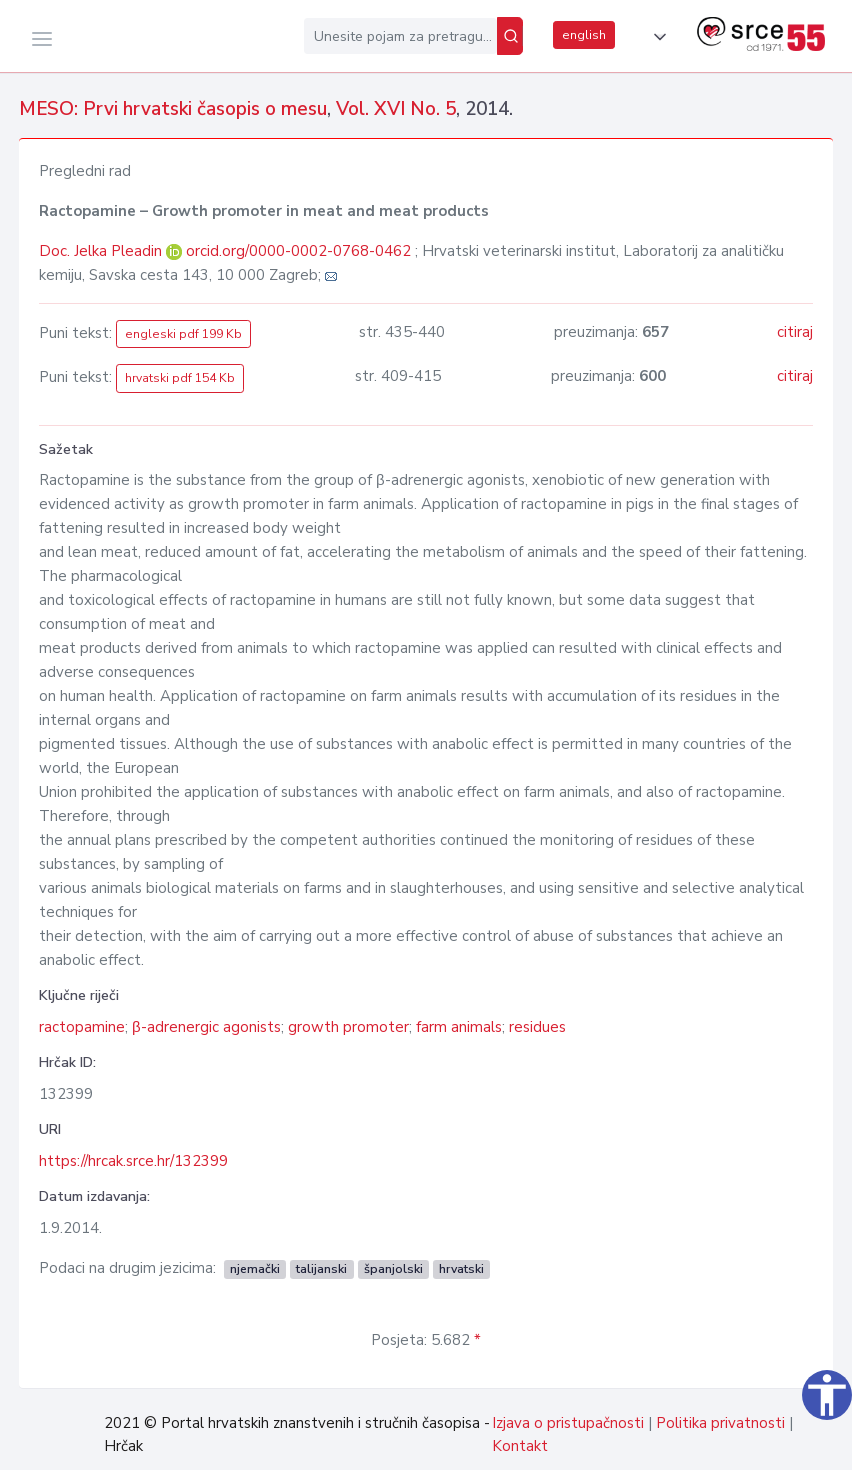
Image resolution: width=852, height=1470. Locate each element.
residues (537, 1027)
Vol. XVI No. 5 (396, 109)
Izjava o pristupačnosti (568, 1423)
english (584, 35)
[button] (656, 37)
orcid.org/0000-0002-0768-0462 (298, 251)
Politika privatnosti (720, 1423)
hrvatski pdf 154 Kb (180, 378)
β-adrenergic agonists (206, 1027)
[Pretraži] (510, 36)
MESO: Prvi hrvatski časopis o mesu (173, 109)
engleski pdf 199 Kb (183, 334)
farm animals (459, 1027)
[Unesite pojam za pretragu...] (400, 36)
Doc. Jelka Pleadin (102, 251)
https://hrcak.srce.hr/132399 (133, 1161)
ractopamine (82, 1027)
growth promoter (348, 1027)
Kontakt (520, 1446)
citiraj (795, 332)
